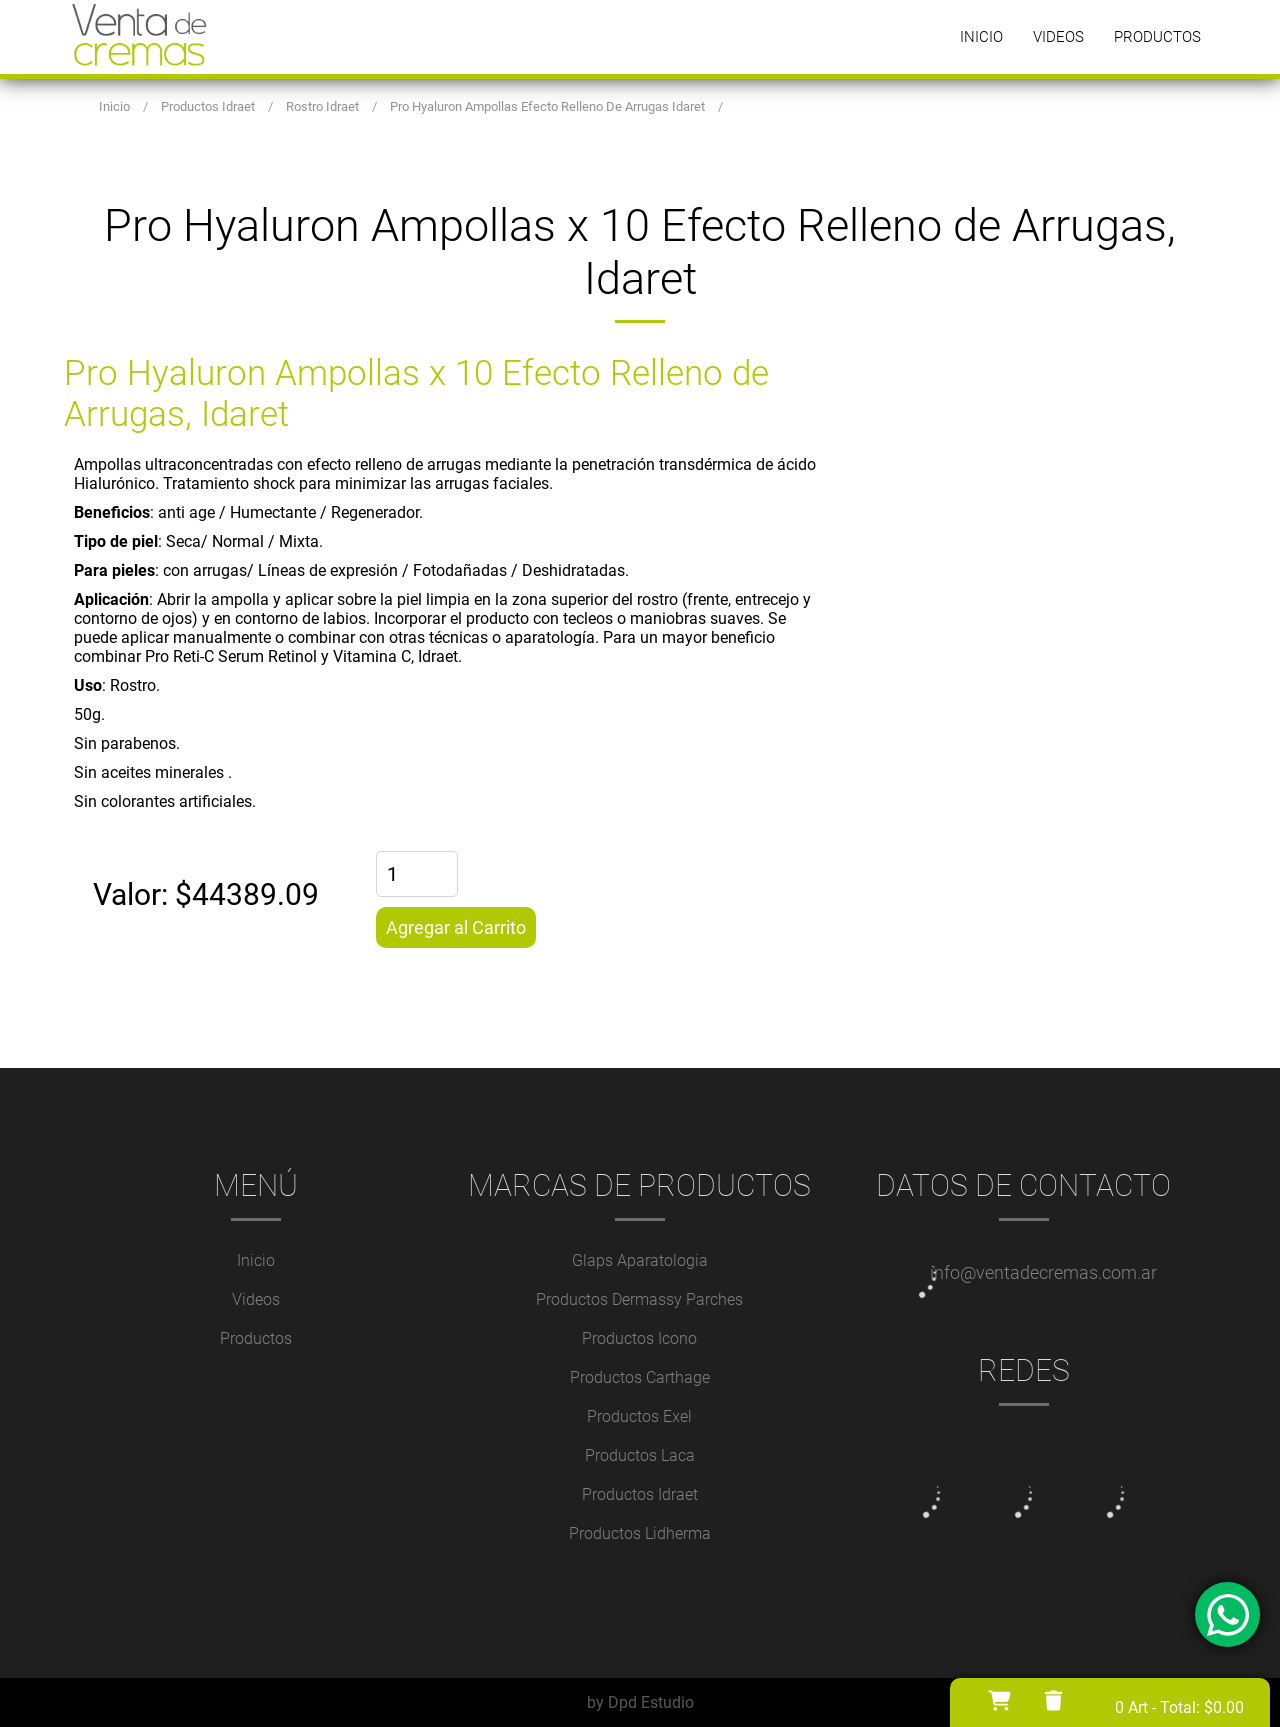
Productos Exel (639, 1416)
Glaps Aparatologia (640, 1260)
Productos (1157, 37)
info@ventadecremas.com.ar (1043, 1272)
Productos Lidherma (640, 1533)
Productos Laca (640, 1455)
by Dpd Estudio (640, 1702)
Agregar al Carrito (456, 927)
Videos (1058, 37)
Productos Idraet (640, 1494)
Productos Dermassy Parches (639, 1299)
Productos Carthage (640, 1377)
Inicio (981, 37)
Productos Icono (639, 1338)
